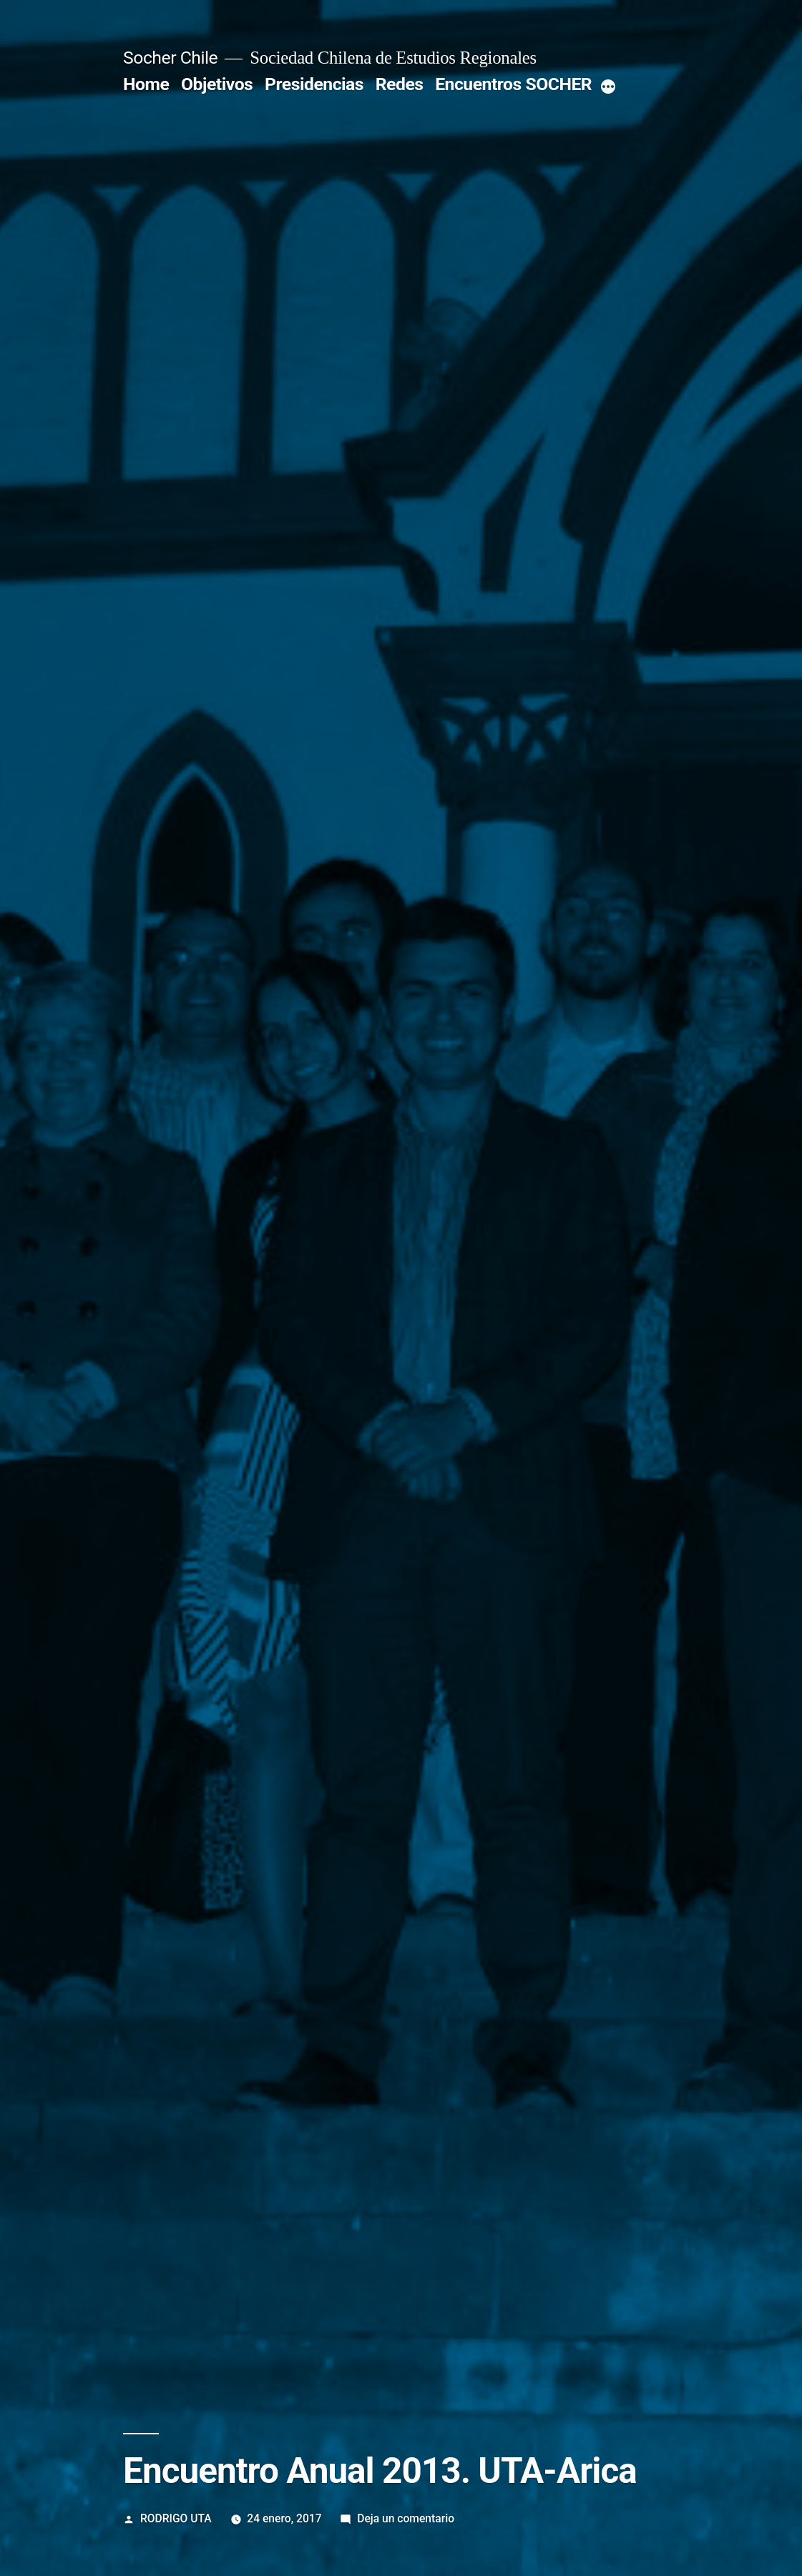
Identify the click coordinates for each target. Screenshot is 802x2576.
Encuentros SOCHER (513, 84)
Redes (400, 84)
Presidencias (314, 84)
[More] (608, 87)
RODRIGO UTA (176, 2518)
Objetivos (217, 84)
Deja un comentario (405, 2518)
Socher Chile (170, 57)
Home (146, 84)
